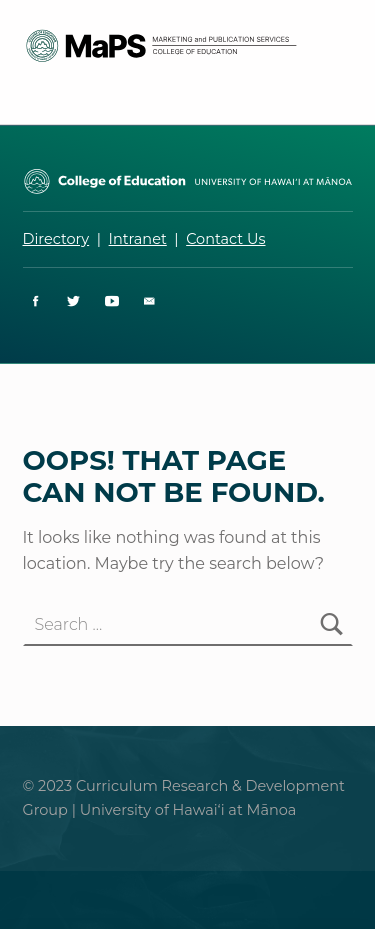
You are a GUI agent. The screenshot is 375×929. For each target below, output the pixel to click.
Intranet (138, 239)
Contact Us (225, 239)
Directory (56, 239)
